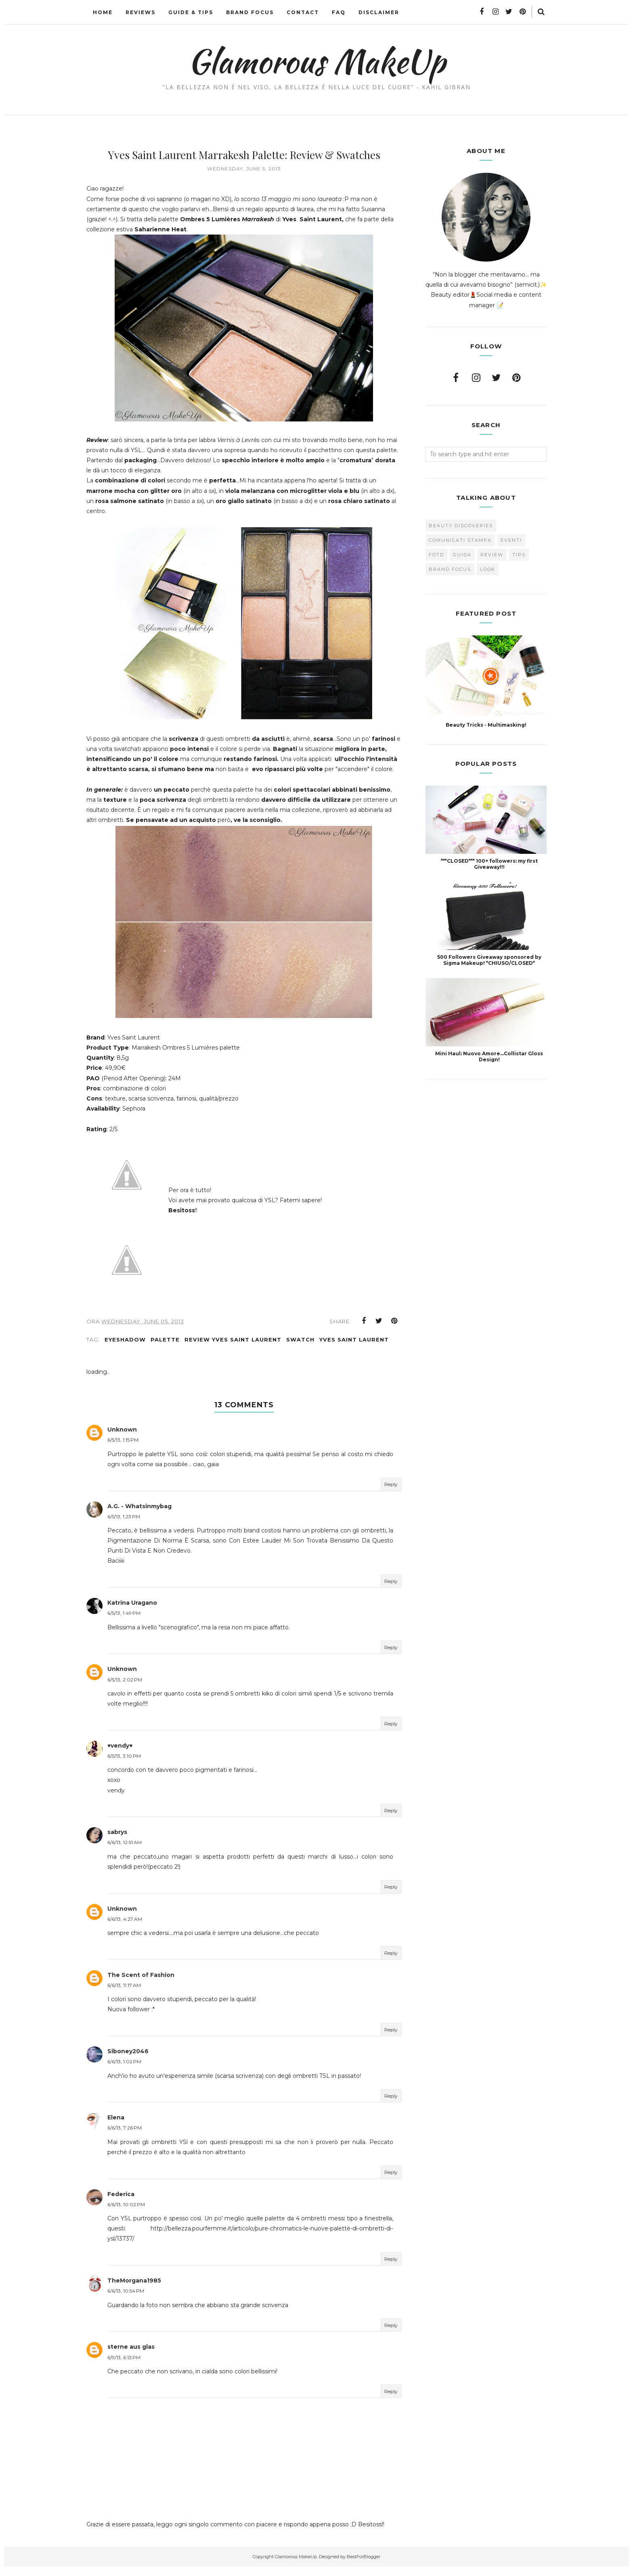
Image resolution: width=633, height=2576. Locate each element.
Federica (120, 2203)
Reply (391, 1493)
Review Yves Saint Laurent (232, 1348)
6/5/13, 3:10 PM (124, 1765)
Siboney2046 (128, 2060)
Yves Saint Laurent (354, 1348)
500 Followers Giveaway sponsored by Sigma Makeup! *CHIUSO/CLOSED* (489, 960)
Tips (519, 555)
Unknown (122, 1438)
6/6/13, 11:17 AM (124, 1994)
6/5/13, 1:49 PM (123, 1622)
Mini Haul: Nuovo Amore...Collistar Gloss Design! (489, 1056)
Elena (115, 2126)
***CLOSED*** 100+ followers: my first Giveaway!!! (489, 864)
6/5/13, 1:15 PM (122, 1449)
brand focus (450, 569)
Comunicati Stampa (460, 540)
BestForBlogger (363, 2565)
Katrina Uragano (132, 1612)
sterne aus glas (131, 2356)
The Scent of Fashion (140, 1983)
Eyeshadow (125, 1348)
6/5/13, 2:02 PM (124, 1688)
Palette (165, 1348)
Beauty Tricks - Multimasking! (486, 725)
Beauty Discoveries (461, 525)
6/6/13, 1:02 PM (124, 2071)
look (487, 569)
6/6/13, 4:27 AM (124, 1928)
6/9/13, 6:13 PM (123, 2366)
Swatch (300, 1348)
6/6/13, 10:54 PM (125, 2300)
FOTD (436, 555)
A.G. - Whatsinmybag (139, 1515)
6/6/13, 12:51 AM (124, 1852)
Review (491, 555)
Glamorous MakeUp (316, 61)
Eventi (511, 540)
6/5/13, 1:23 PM (123, 1525)
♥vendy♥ (120, 1754)
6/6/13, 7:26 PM (124, 2137)
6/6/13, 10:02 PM (126, 2213)
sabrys (117, 1841)
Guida (462, 555)
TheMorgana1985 (134, 2289)
